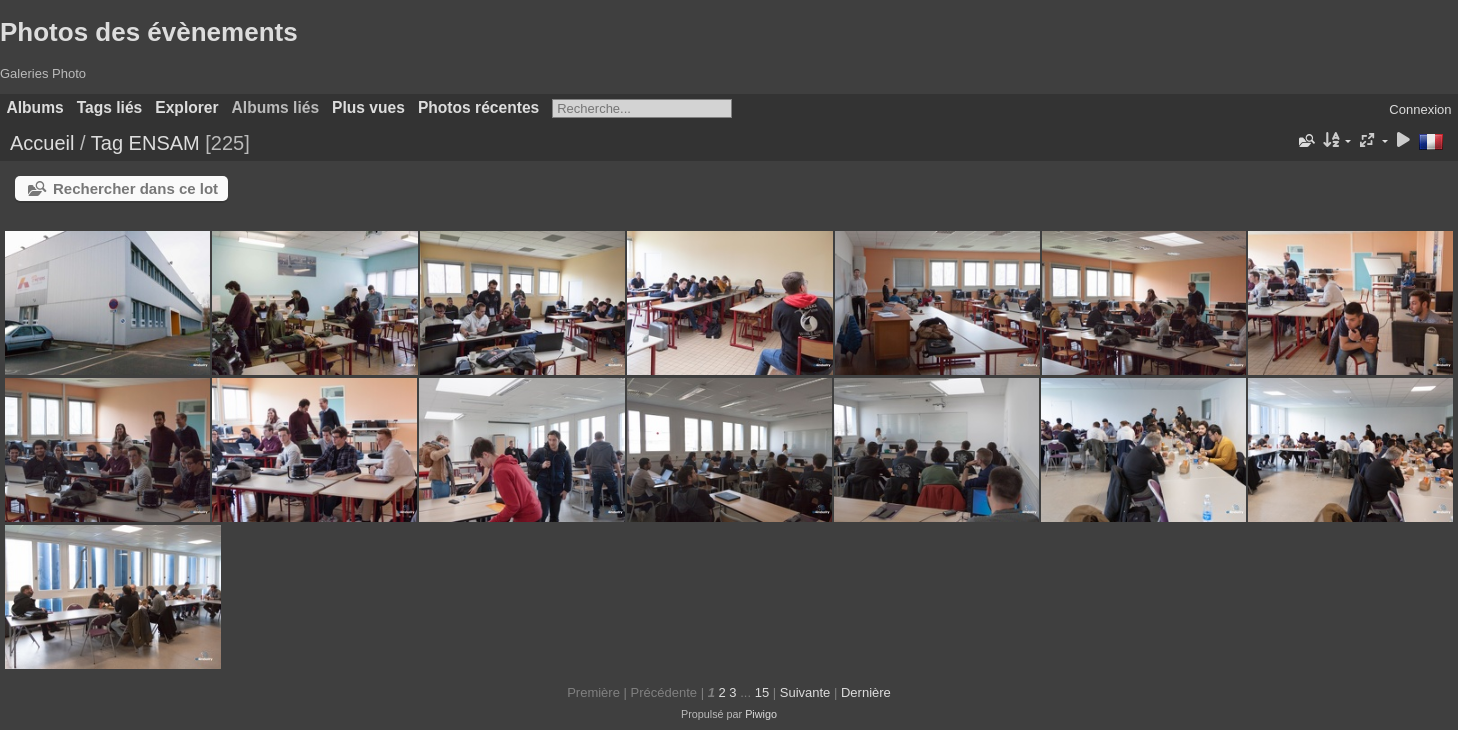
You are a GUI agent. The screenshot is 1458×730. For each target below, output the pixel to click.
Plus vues (368, 107)
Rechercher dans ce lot (135, 188)
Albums (35, 107)
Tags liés (110, 107)
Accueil (42, 143)
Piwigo (761, 714)
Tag (107, 143)
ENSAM (164, 143)
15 (762, 692)
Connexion (1420, 109)
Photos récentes (478, 107)
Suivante (805, 692)
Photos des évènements (149, 32)
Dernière (866, 692)
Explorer (186, 107)
